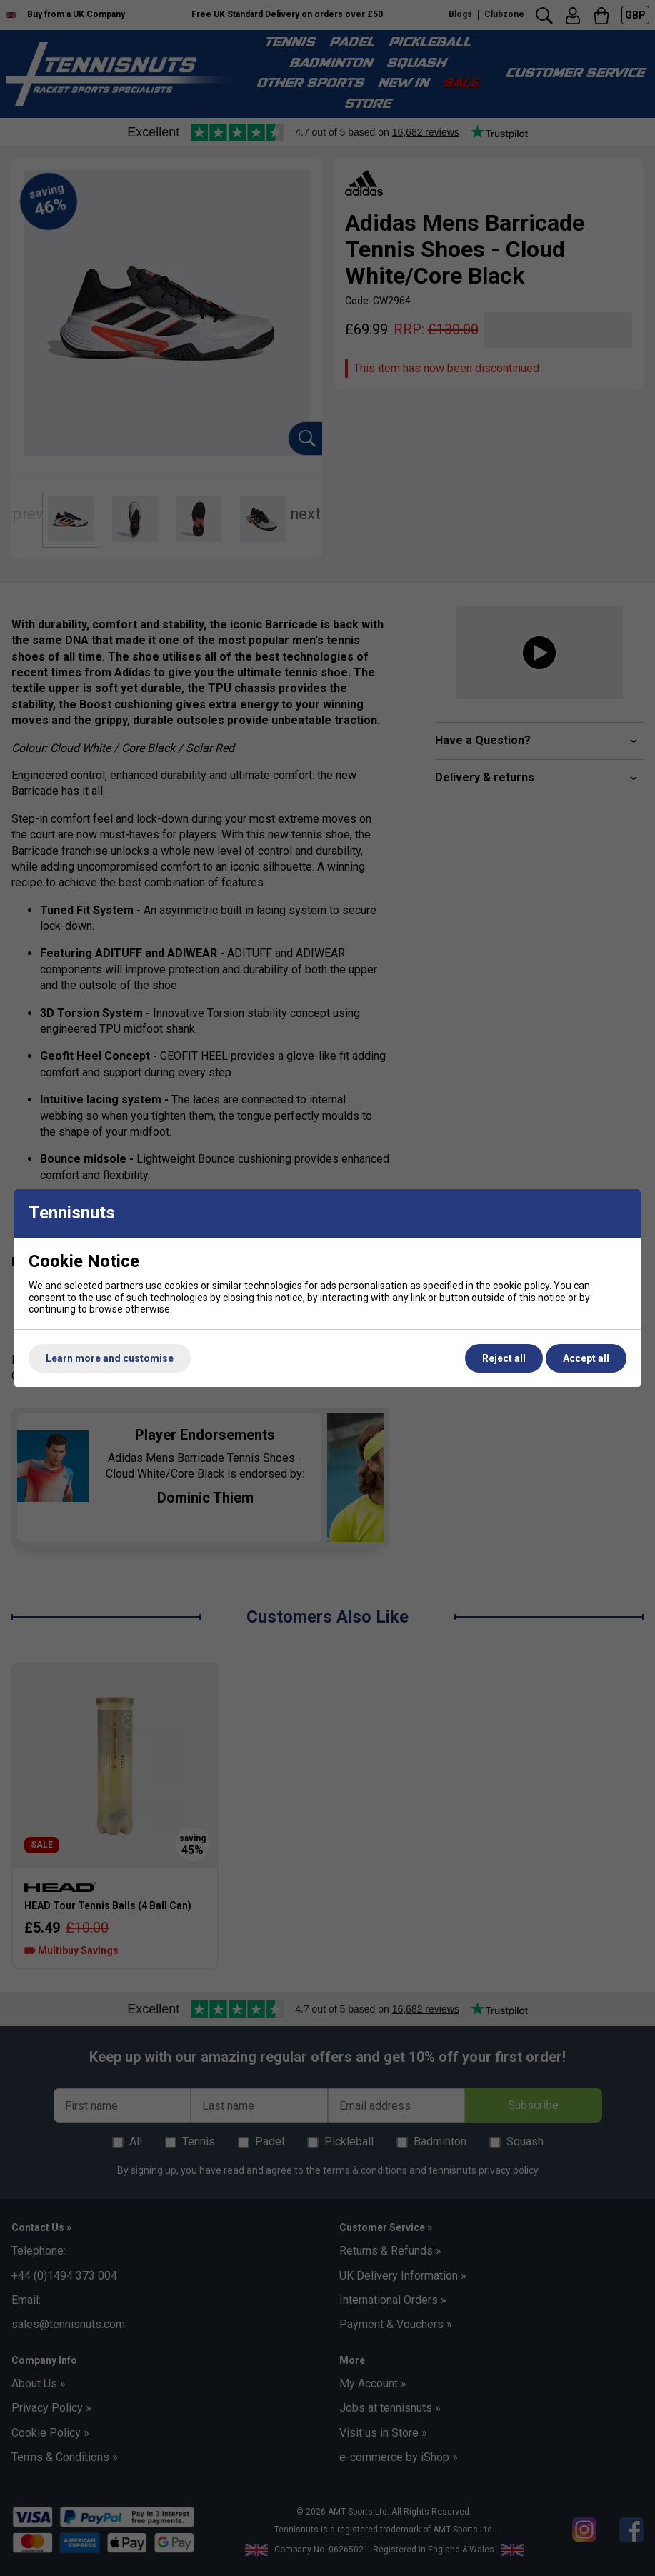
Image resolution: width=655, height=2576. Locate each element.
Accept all (586, 1358)
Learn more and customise (110, 1358)
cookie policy (521, 1285)
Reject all (504, 1358)
